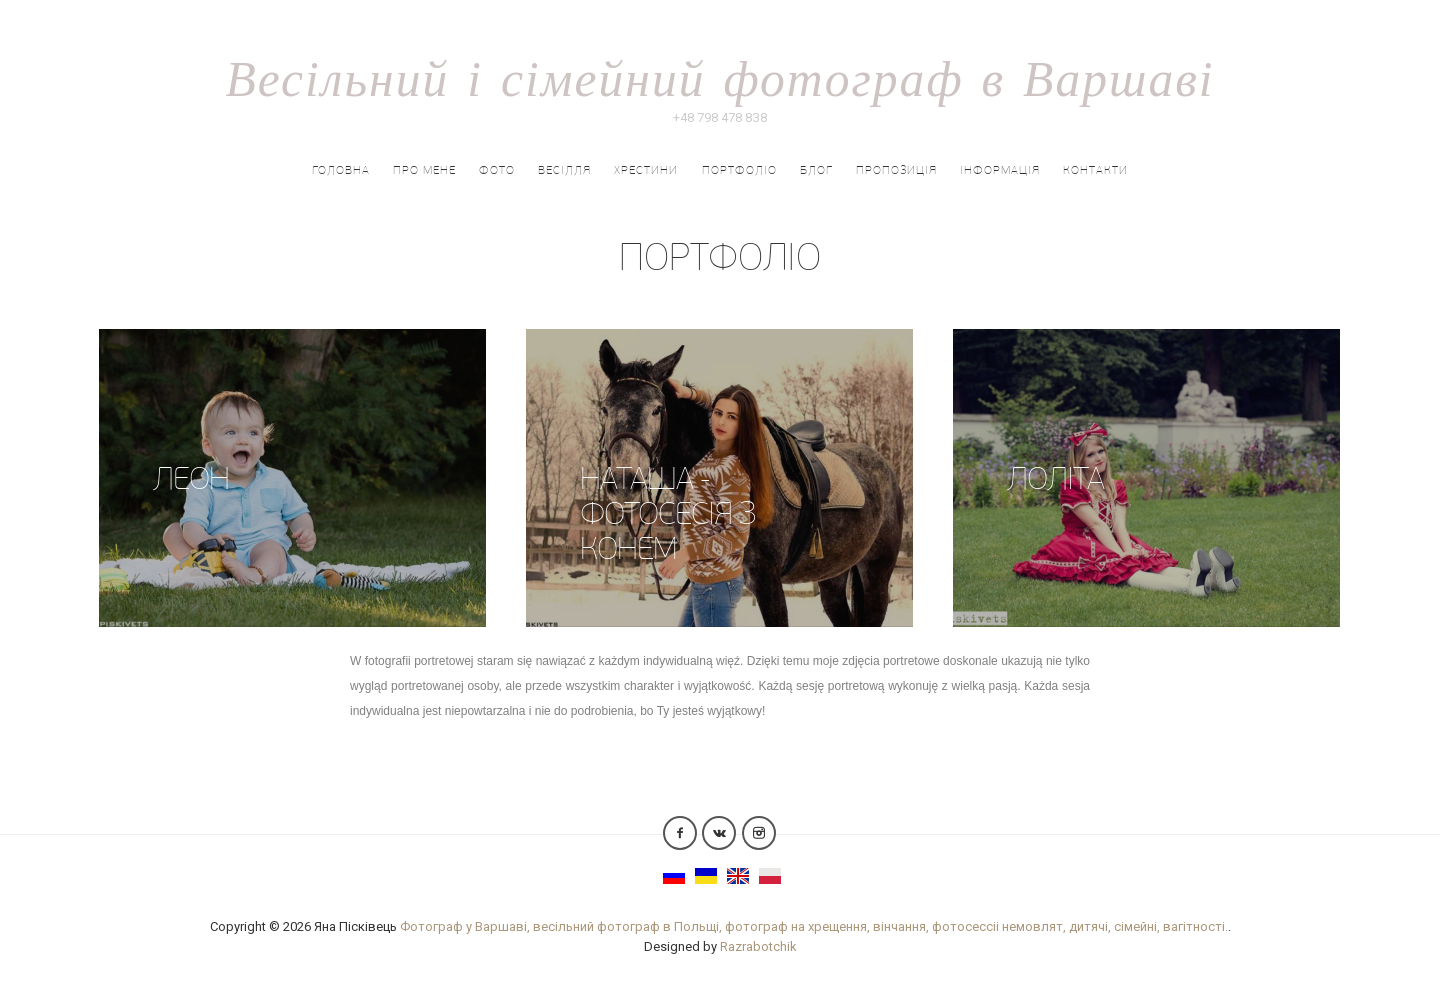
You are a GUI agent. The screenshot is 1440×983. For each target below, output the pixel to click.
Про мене (424, 170)
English (738, 876)
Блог (816, 170)
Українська (706, 876)
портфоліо (739, 170)
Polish (770, 876)
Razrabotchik (758, 946)
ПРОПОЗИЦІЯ (896, 170)
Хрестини (646, 170)
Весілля (564, 170)
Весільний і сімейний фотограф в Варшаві (719, 77)
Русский (674, 876)
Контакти (1095, 170)
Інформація (1000, 170)
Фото (497, 170)
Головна (341, 170)
